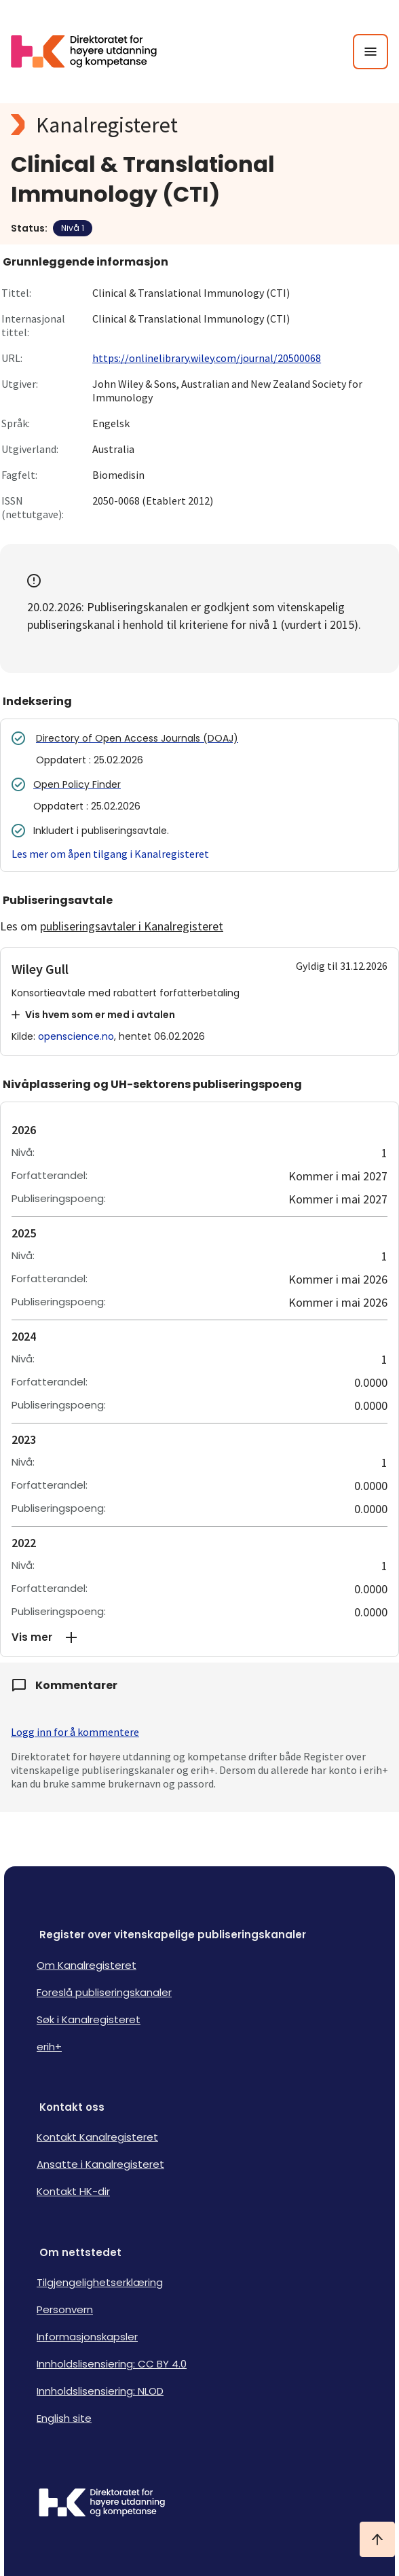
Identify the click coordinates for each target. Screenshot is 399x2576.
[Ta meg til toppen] (377, 2539)
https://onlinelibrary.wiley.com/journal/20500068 (206, 358)
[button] (199, 1637)
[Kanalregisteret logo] (199, 125)
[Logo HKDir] (199, 2504)
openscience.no (76, 1036)
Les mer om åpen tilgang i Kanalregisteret (110, 853)
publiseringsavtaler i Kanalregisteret (131, 926)
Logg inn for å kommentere (75, 1732)
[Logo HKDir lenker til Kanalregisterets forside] (92, 51)
